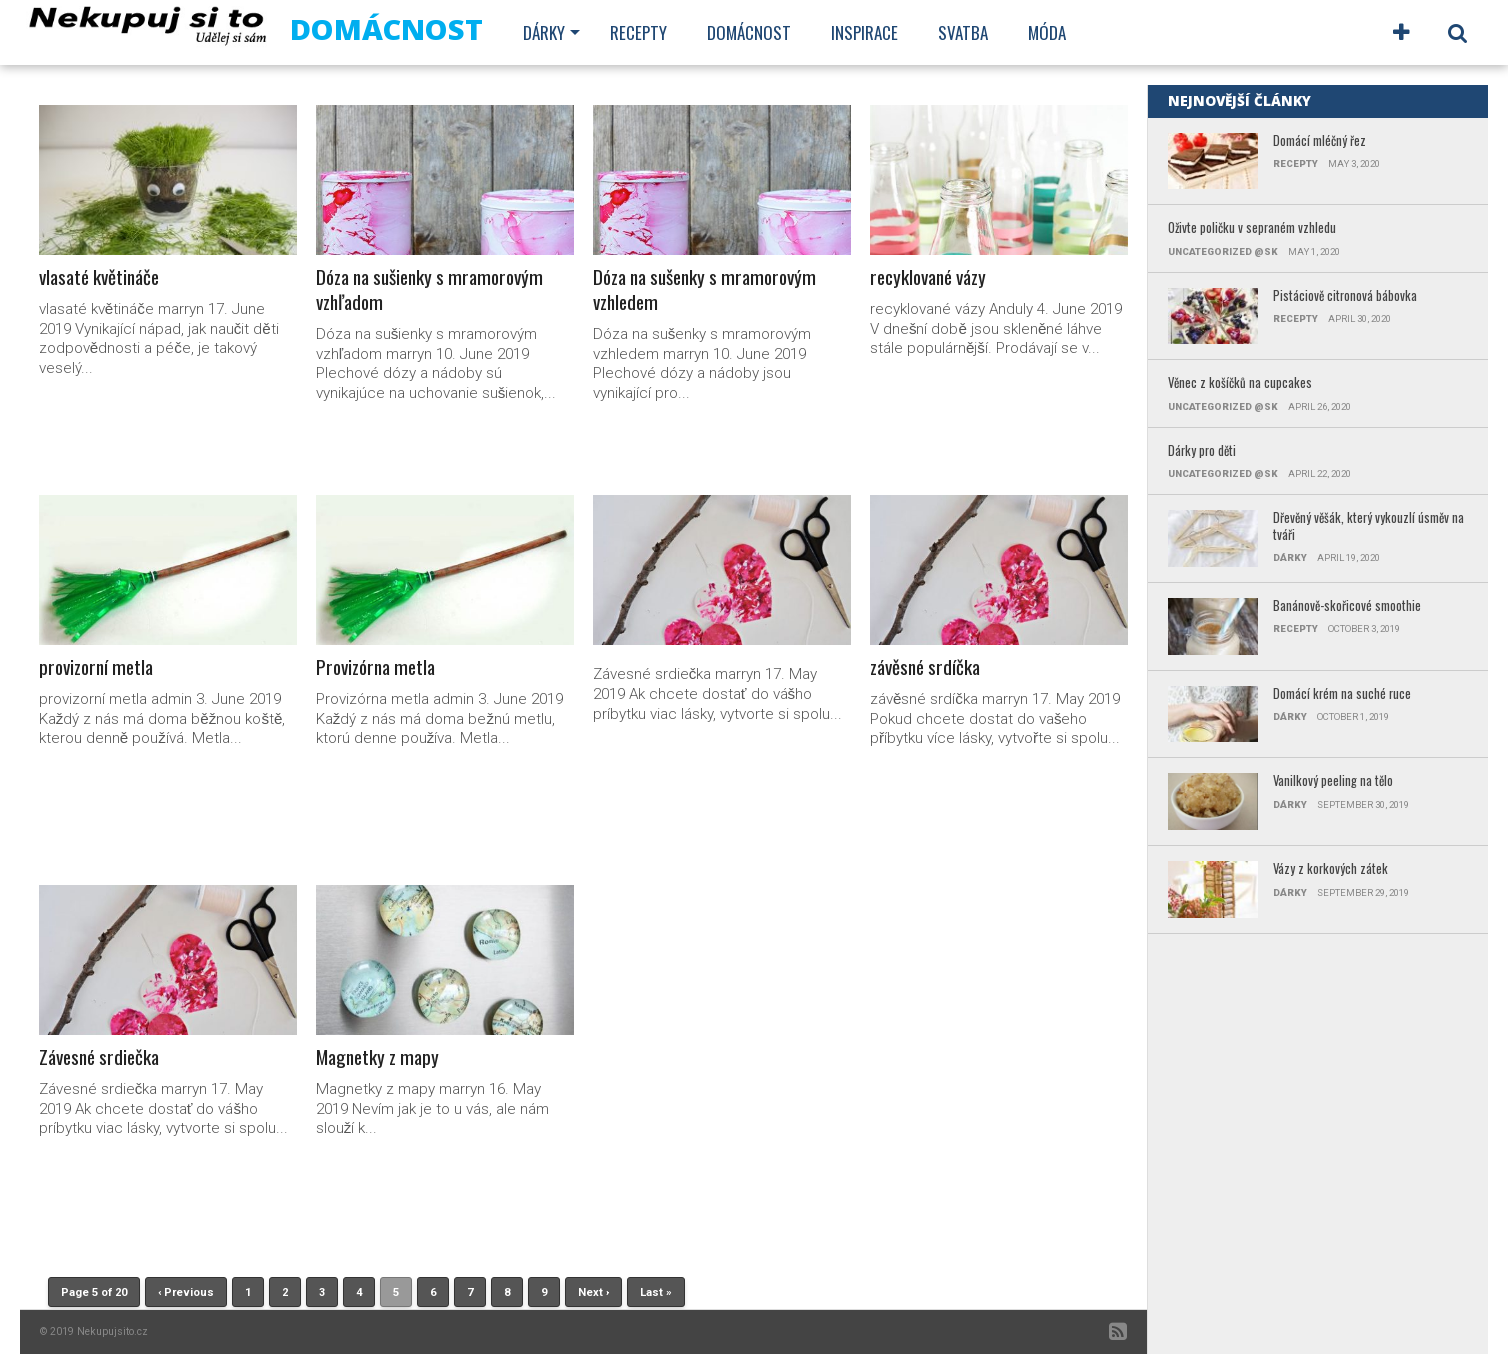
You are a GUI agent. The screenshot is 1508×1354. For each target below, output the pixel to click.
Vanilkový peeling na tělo (1333, 781)
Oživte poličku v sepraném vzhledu (1252, 228)
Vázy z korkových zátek (1330, 869)
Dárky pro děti (1202, 451)
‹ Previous (186, 1292)
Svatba (963, 32)
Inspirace (864, 32)
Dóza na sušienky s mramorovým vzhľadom (429, 290)
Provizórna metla (375, 667)
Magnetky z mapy (377, 1057)
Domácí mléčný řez (1319, 141)
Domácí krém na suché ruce (1342, 694)
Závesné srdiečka (99, 1057)
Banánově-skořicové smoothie (1347, 606)
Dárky (544, 32)
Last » (656, 1292)
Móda (1047, 32)
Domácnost (749, 32)
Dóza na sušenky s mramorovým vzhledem (704, 290)
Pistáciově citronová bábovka (1345, 296)
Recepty (638, 32)
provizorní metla (96, 667)
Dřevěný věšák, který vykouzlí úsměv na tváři (1368, 526)
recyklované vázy (928, 277)
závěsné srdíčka (925, 667)
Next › (593, 1292)
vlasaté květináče (99, 277)
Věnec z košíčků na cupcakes (1240, 383)
